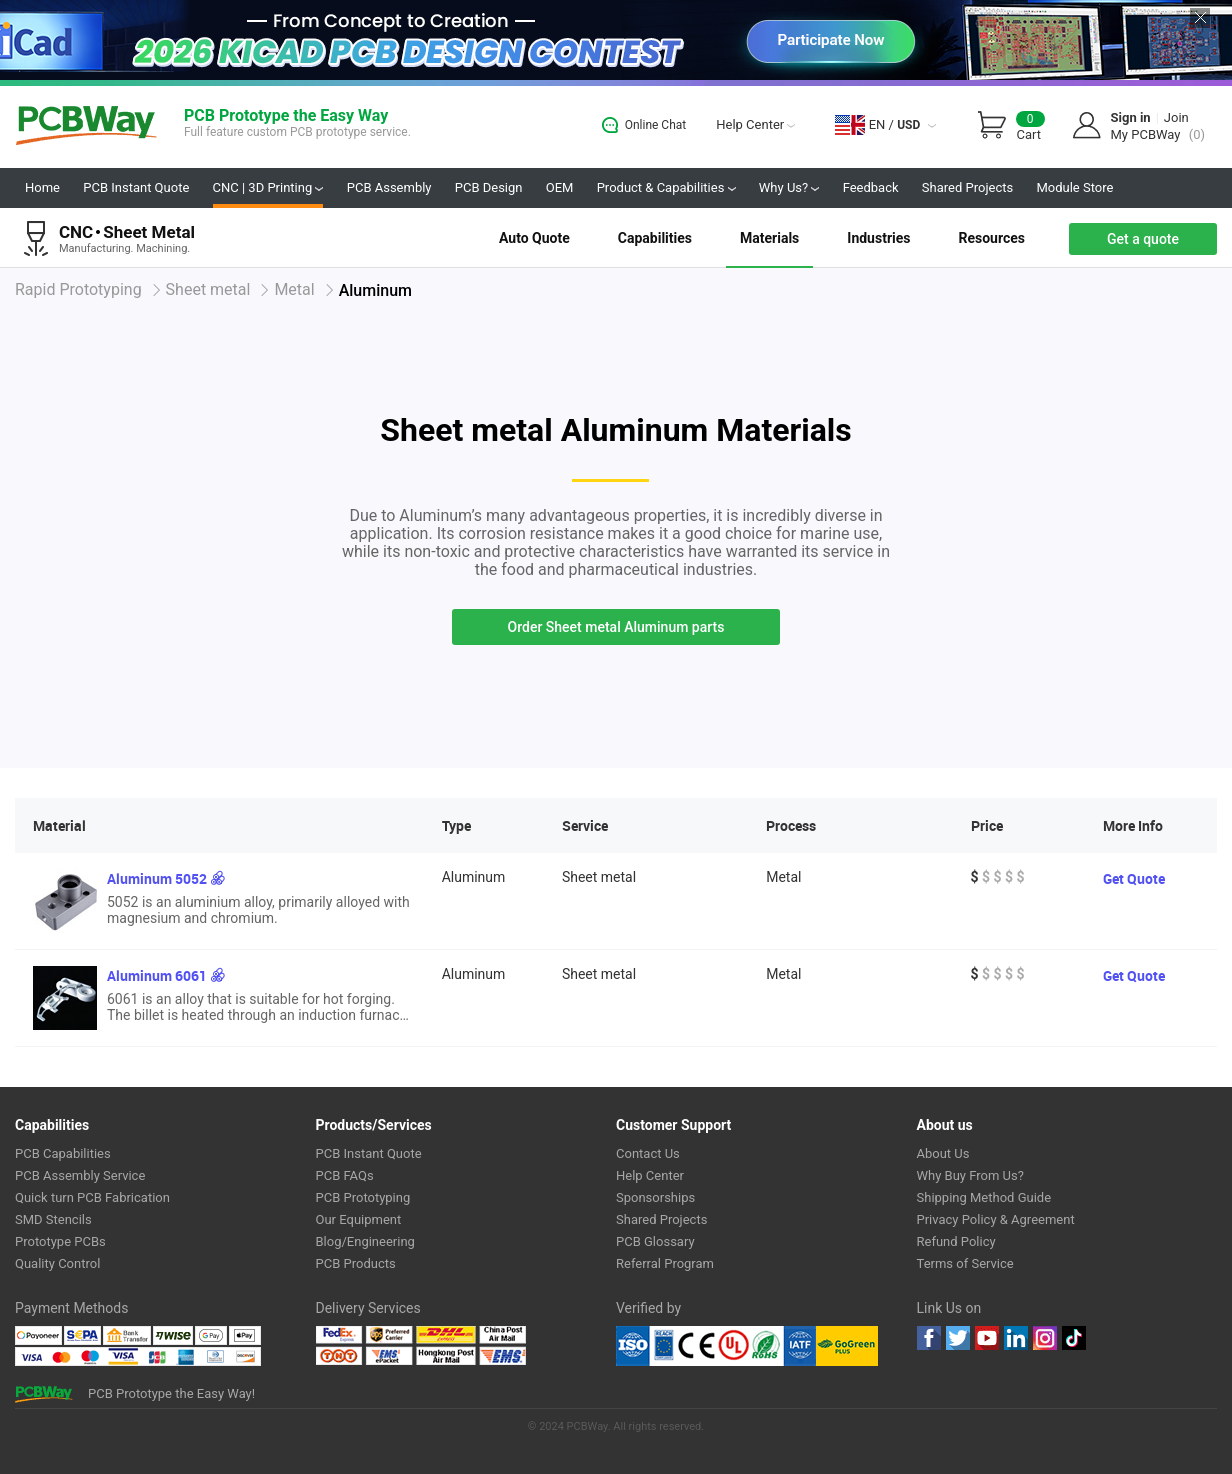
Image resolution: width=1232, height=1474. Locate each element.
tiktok (1074, 1338)
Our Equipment (359, 1219)
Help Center (755, 124)
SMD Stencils (53, 1219)
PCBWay (86, 126)
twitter (958, 1338)
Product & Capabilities (666, 187)
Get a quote (1143, 239)
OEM (560, 187)
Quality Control (57, 1263)
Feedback (871, 187)
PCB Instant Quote (136, 187)
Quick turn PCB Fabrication (92, 1197)
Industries (878, 238)
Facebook (929, 1338)
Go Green (847, 1346)
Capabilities (655, 238)
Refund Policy (956, 1241)
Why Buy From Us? (970, 1175)
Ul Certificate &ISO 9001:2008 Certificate (716, 1346)
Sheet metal (208, 289)
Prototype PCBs (60, 1241)
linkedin (1016, 1338)
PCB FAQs (345, 1175)
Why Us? (789, 187)
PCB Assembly (389, 187)
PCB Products (356, 1263)
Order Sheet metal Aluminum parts (616, 627)
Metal (294, 289)
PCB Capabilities (63, 1153)
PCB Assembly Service (80, 1175)
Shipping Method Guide (984, 1197)
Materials (769, 238)
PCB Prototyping (363, 1197)
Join (1176, 117)
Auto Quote (534, 238)
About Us (943, 1153)
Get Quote (1134, 878)
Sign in (1131, 117)
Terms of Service (965, 1263)
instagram (1045, 1338)
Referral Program (665, 1263)
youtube (987, 1338)
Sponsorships (655, 1197)
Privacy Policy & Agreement (996, 1219)
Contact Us (648, 1153)
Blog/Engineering (365, 1241)
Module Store (1074, 187)
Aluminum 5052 (157, 878)
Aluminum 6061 (157, 975)
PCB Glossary (655, 1241)
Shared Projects (967, 187)
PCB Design (489, 187)
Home (42, 187)
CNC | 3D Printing (268, 187)
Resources (991, 238)
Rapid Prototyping (78, 289)
